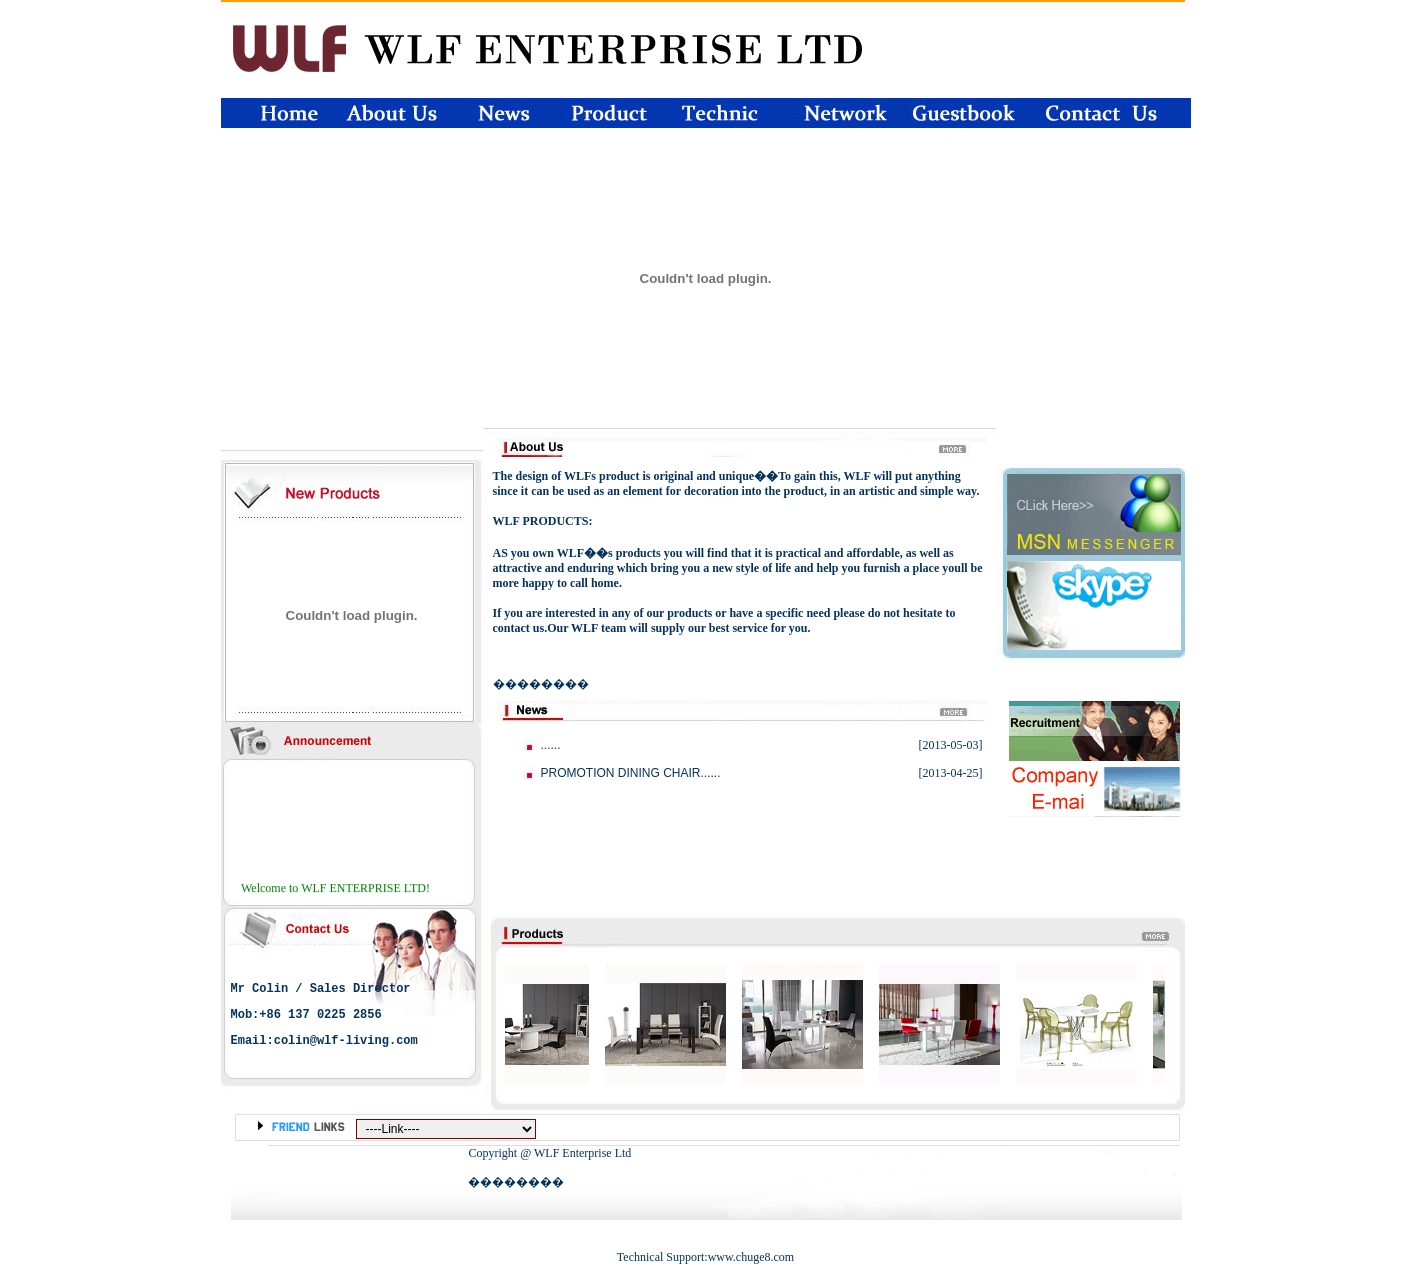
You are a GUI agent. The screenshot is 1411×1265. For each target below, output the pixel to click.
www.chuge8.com (751, 1257)
